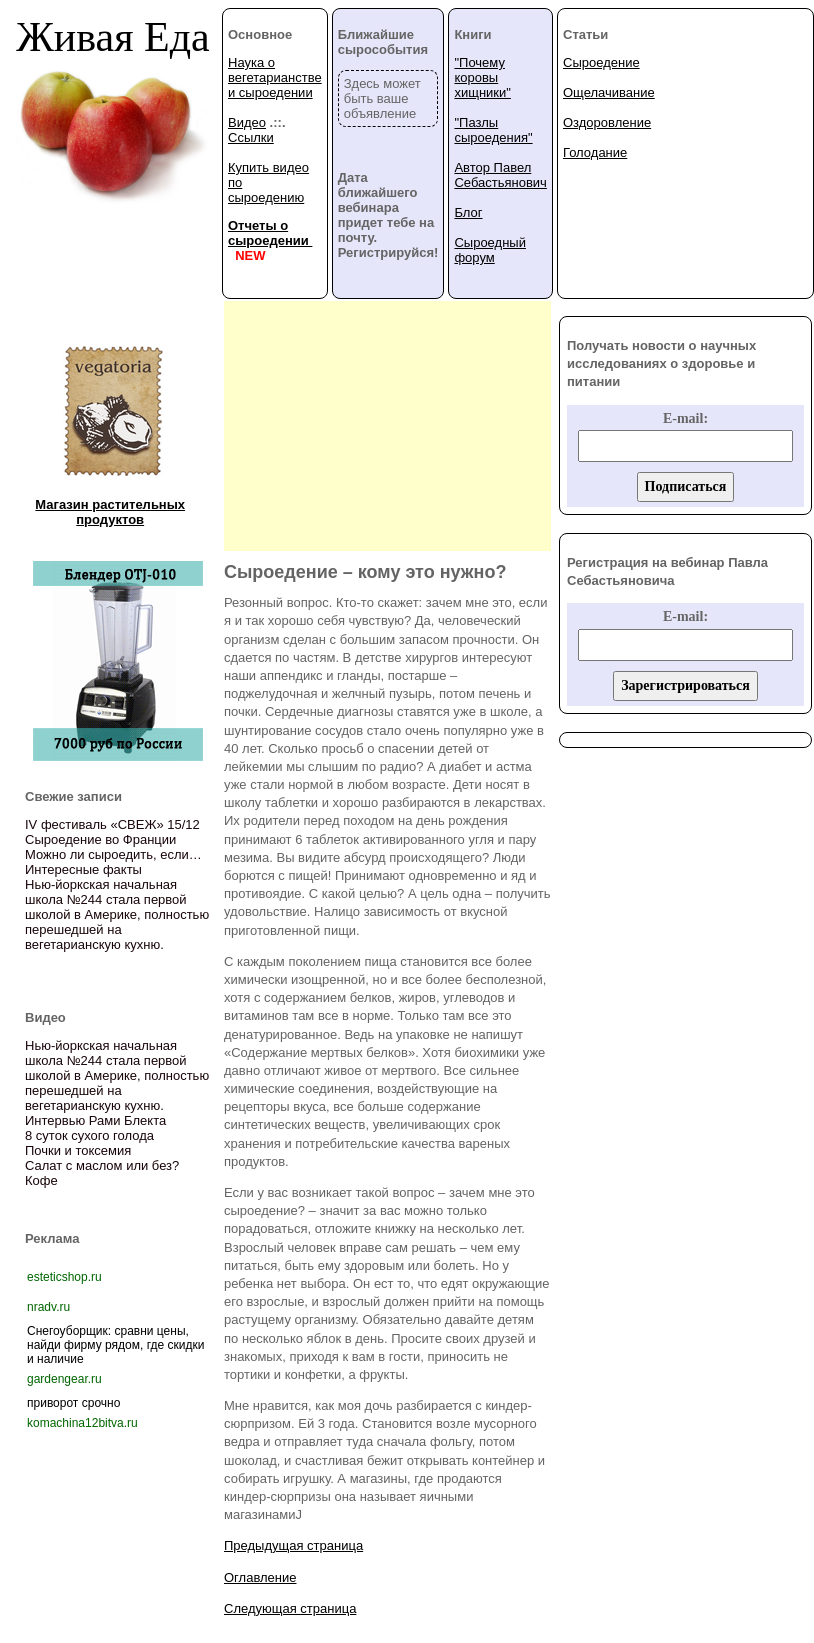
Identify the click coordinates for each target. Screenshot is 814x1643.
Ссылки (251, 137)
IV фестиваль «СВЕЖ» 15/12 (112, 824)
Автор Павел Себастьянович (500, 175)
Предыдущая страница (293, 1545)
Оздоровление (607, 122)
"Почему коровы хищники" (482, 77)
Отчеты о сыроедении (270, 233)
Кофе (41, 1180)
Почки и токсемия (78, 1150)
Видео (247, 122)
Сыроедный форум (490, 250)
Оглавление (260, 1577)
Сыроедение (601, 62)
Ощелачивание (609, 92)
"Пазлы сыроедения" (493, 130)
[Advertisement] (387, 426)
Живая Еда (113, 37)
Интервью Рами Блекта (95, 1120)
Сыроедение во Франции (100, 839)
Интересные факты (83, 869)
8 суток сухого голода (89, 1135)
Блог (468, 212)
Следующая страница (290, 1608)
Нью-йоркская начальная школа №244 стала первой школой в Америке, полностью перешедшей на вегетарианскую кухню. (117, 914)
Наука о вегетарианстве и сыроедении (275, 77)
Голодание (595, 152)
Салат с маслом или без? (102, 1165)
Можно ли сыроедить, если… (113, 854)
